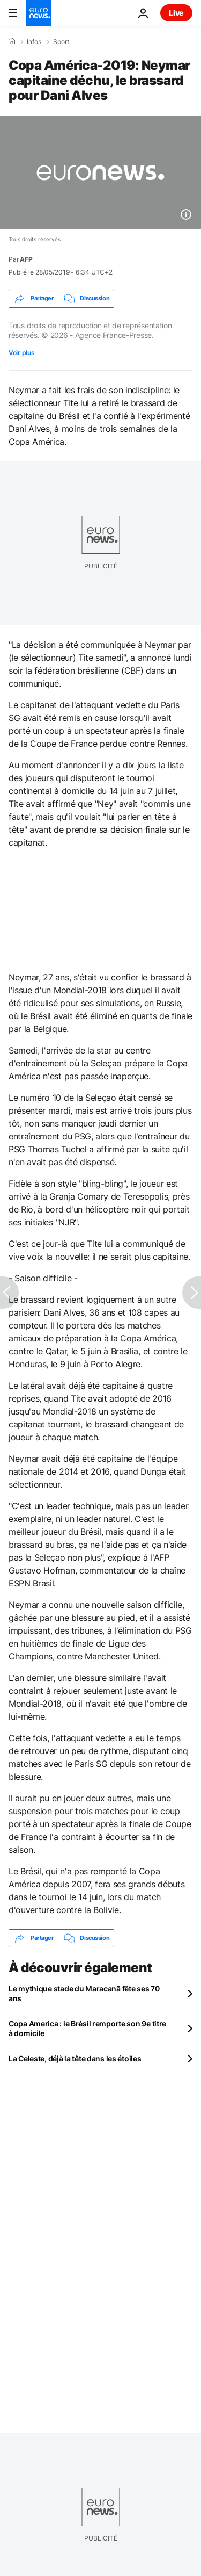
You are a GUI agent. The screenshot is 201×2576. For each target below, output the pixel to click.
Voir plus (21, 353)
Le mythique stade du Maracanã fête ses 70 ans (84, 1993)
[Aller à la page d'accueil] (38, 13)
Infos (34, 42)
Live (176, 12)
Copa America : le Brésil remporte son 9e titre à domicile (87, 2028)
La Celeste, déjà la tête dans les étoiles (75, 2058)
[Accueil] (12, 41)
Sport (61, 42)
